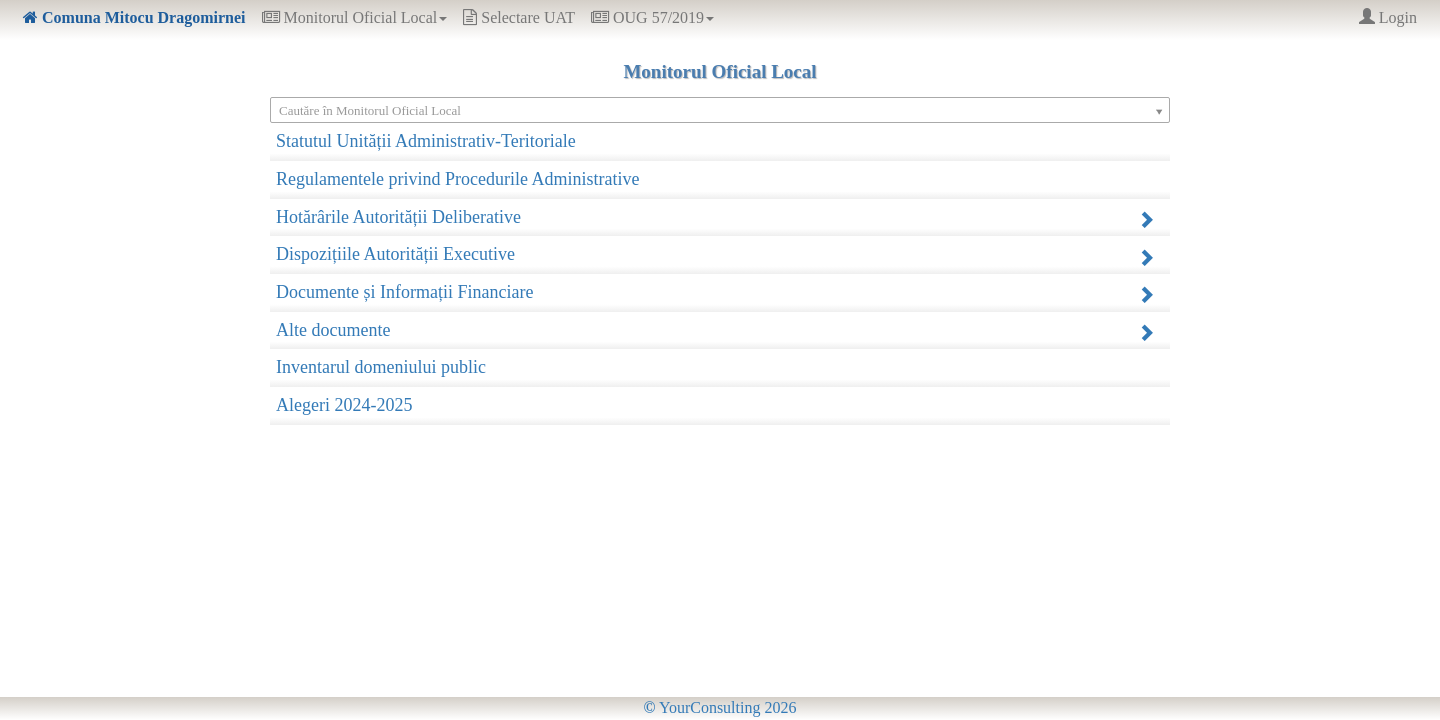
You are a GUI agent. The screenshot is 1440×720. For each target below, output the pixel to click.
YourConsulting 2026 (720, 707)
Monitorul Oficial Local (355, 17)
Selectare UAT (519, 17)
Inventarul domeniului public (381, 367)
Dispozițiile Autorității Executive (715, 254)
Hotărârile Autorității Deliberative (715, 217)
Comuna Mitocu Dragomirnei (134, 17)
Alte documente (715, 330)
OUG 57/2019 (652, 17)
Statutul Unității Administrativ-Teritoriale (426, 141)
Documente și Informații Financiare (715, 292)
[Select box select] (720, 110)
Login (1388, 17)
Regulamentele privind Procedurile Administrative (457, 179)
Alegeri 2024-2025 (344, 405)
